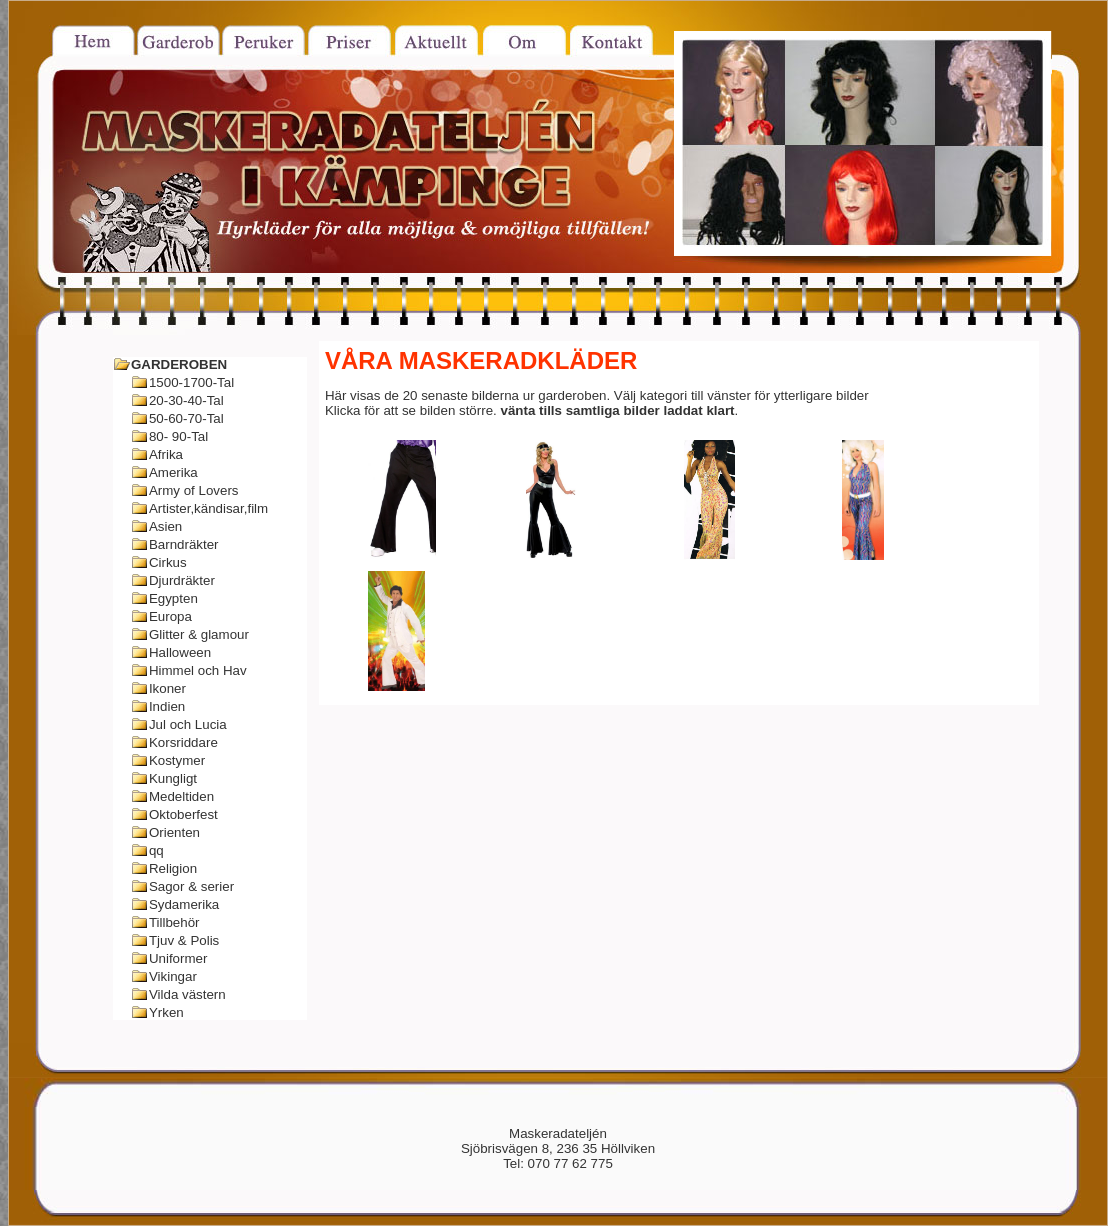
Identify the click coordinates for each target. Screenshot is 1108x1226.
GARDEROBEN (179, 364)
